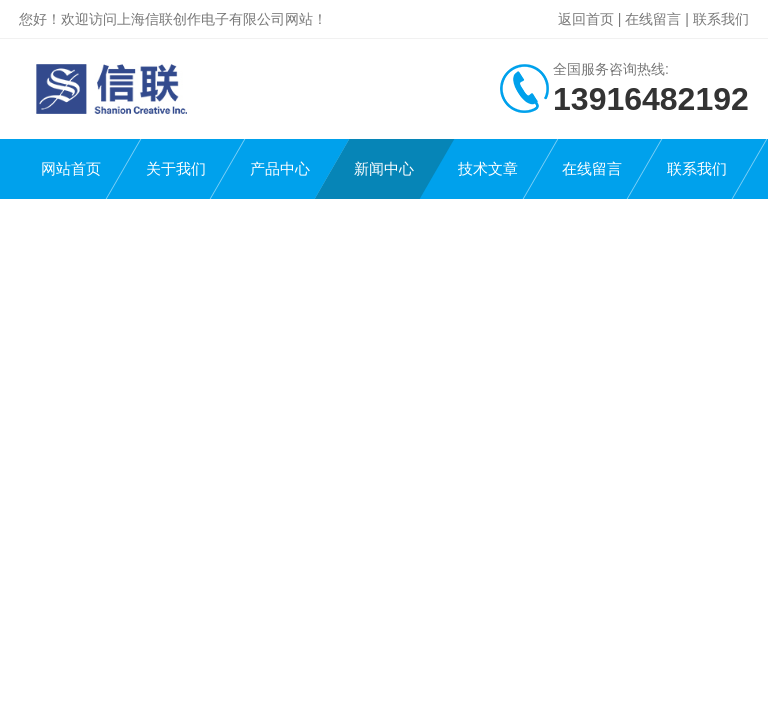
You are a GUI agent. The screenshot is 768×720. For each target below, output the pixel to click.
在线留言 (653, 19)
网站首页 (71, 168)
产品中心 (280, 168)
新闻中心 (384, 168)
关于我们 (176, 168)
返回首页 (586, 19)
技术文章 (488, 168)
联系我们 (721, 19)
